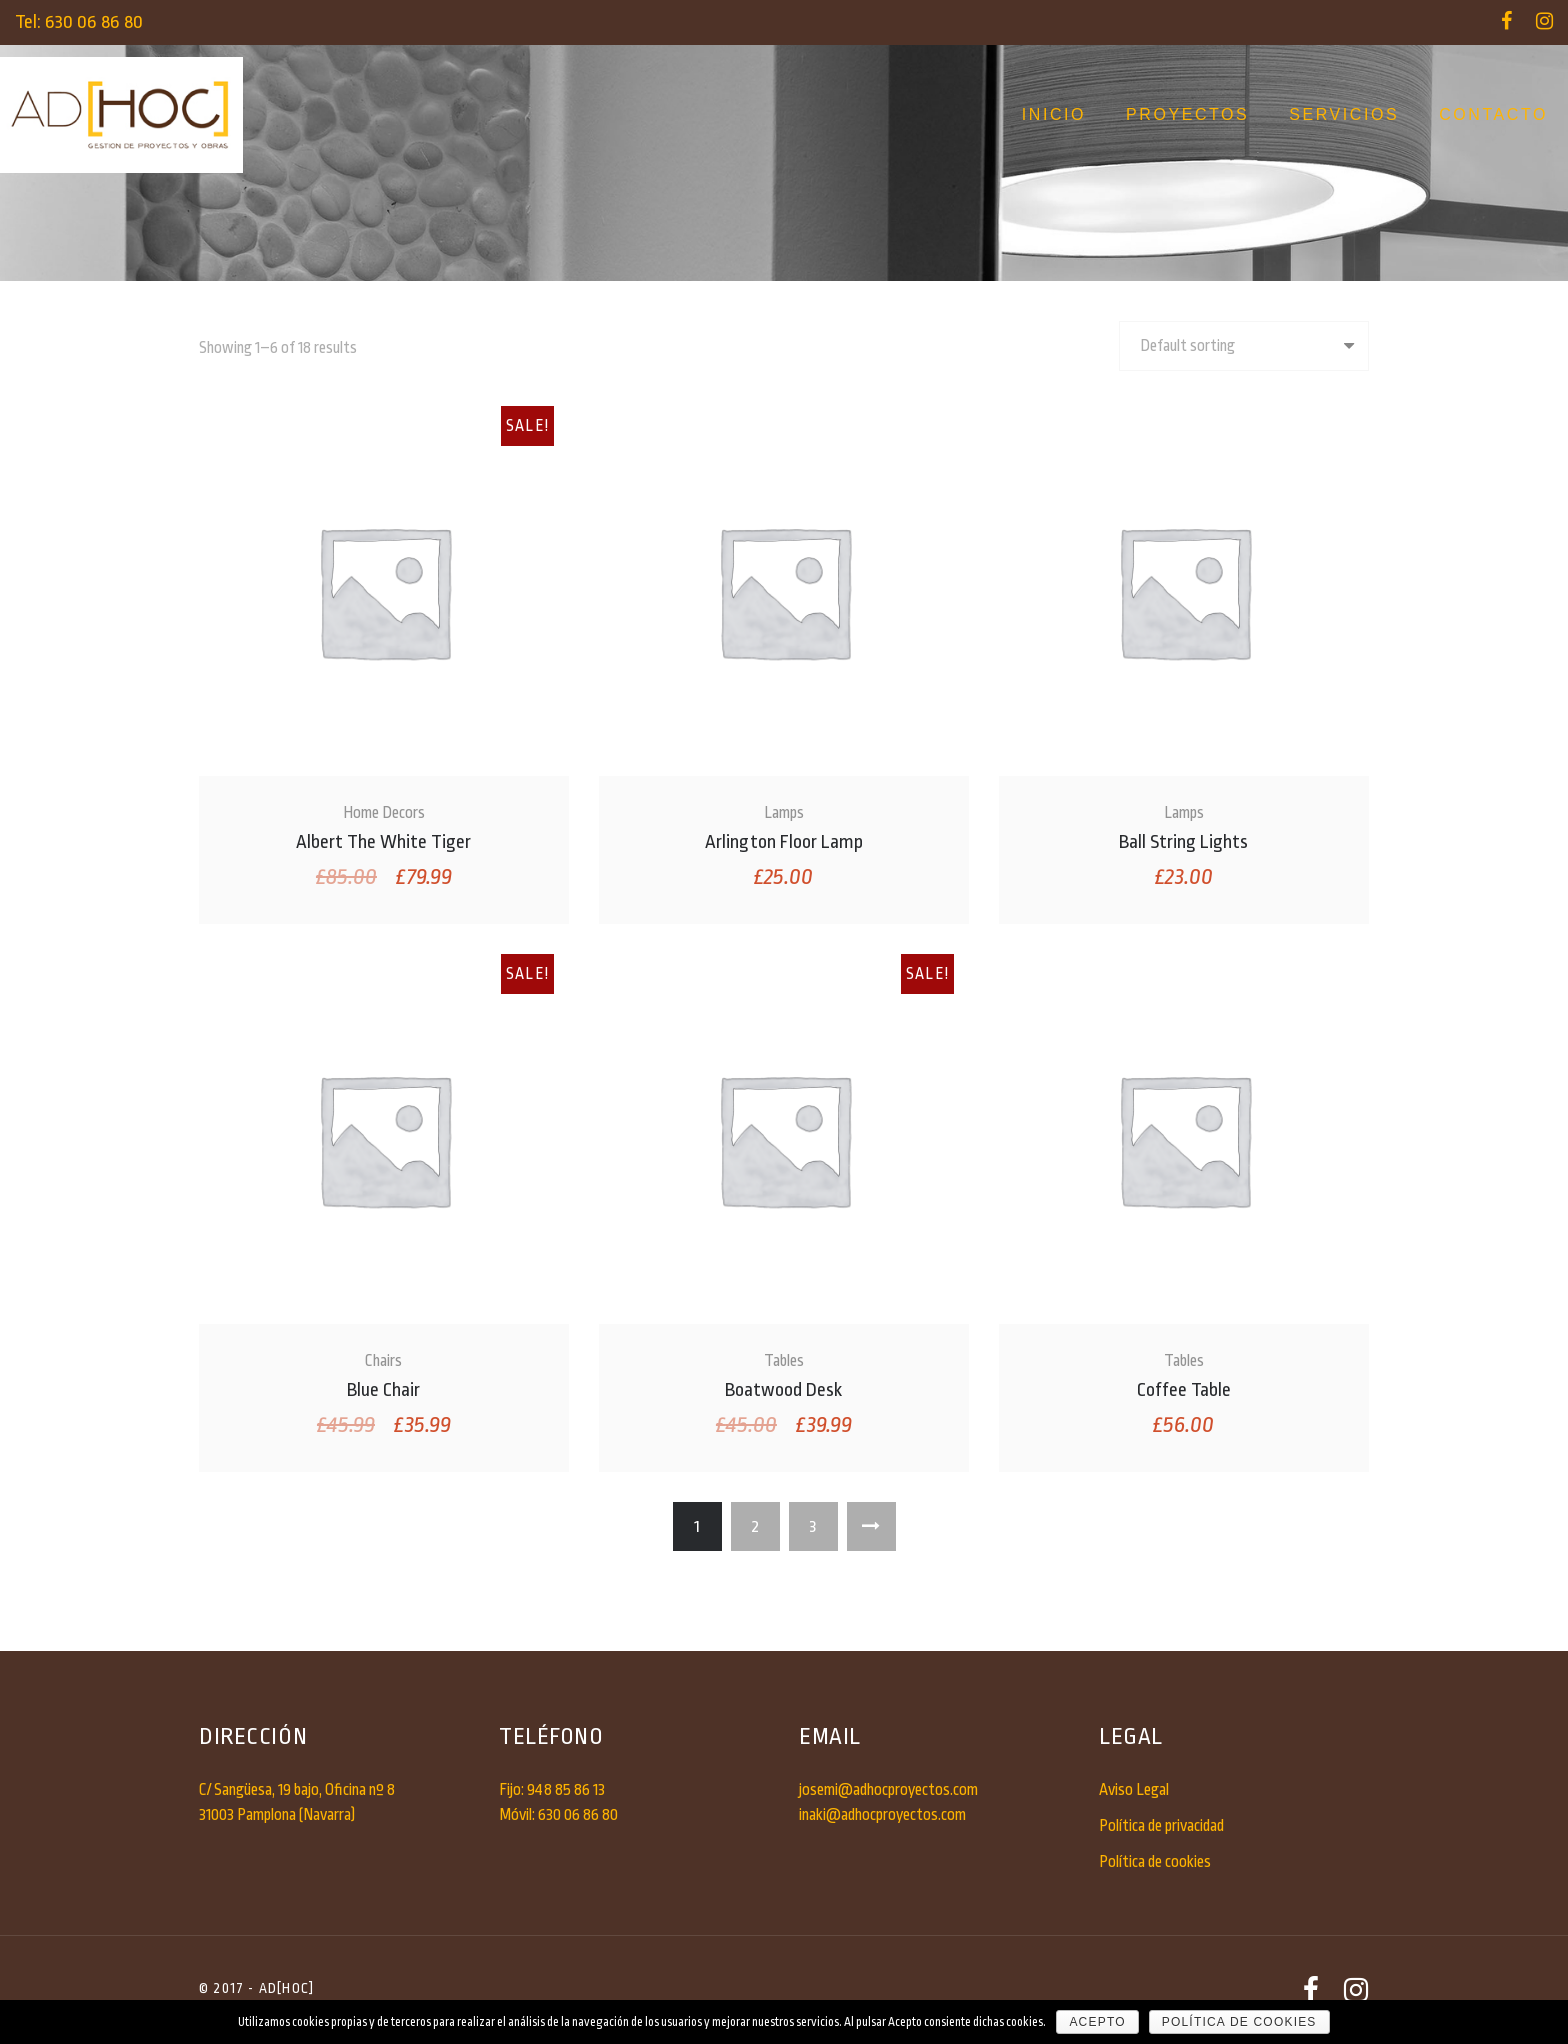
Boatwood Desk (783, 1390)
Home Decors (384, 813)
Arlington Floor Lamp (784, 842)
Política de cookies (1155, 1862)
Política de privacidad (1161, 1826)
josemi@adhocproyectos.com (888, 1790)
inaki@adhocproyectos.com (882, 1815)
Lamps (784, 813)
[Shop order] (1244, 346)
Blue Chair (383, 1390)
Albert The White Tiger (383, 842)
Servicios (1344, 114)
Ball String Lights (1183, 842)
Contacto (1493, 114)
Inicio (1054, 114)
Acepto (1097, 2022)
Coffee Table (1184, 1390)
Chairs (383, 1361)
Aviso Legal (1134, 1790)
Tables (784, 1361)
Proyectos (1187, 114)
